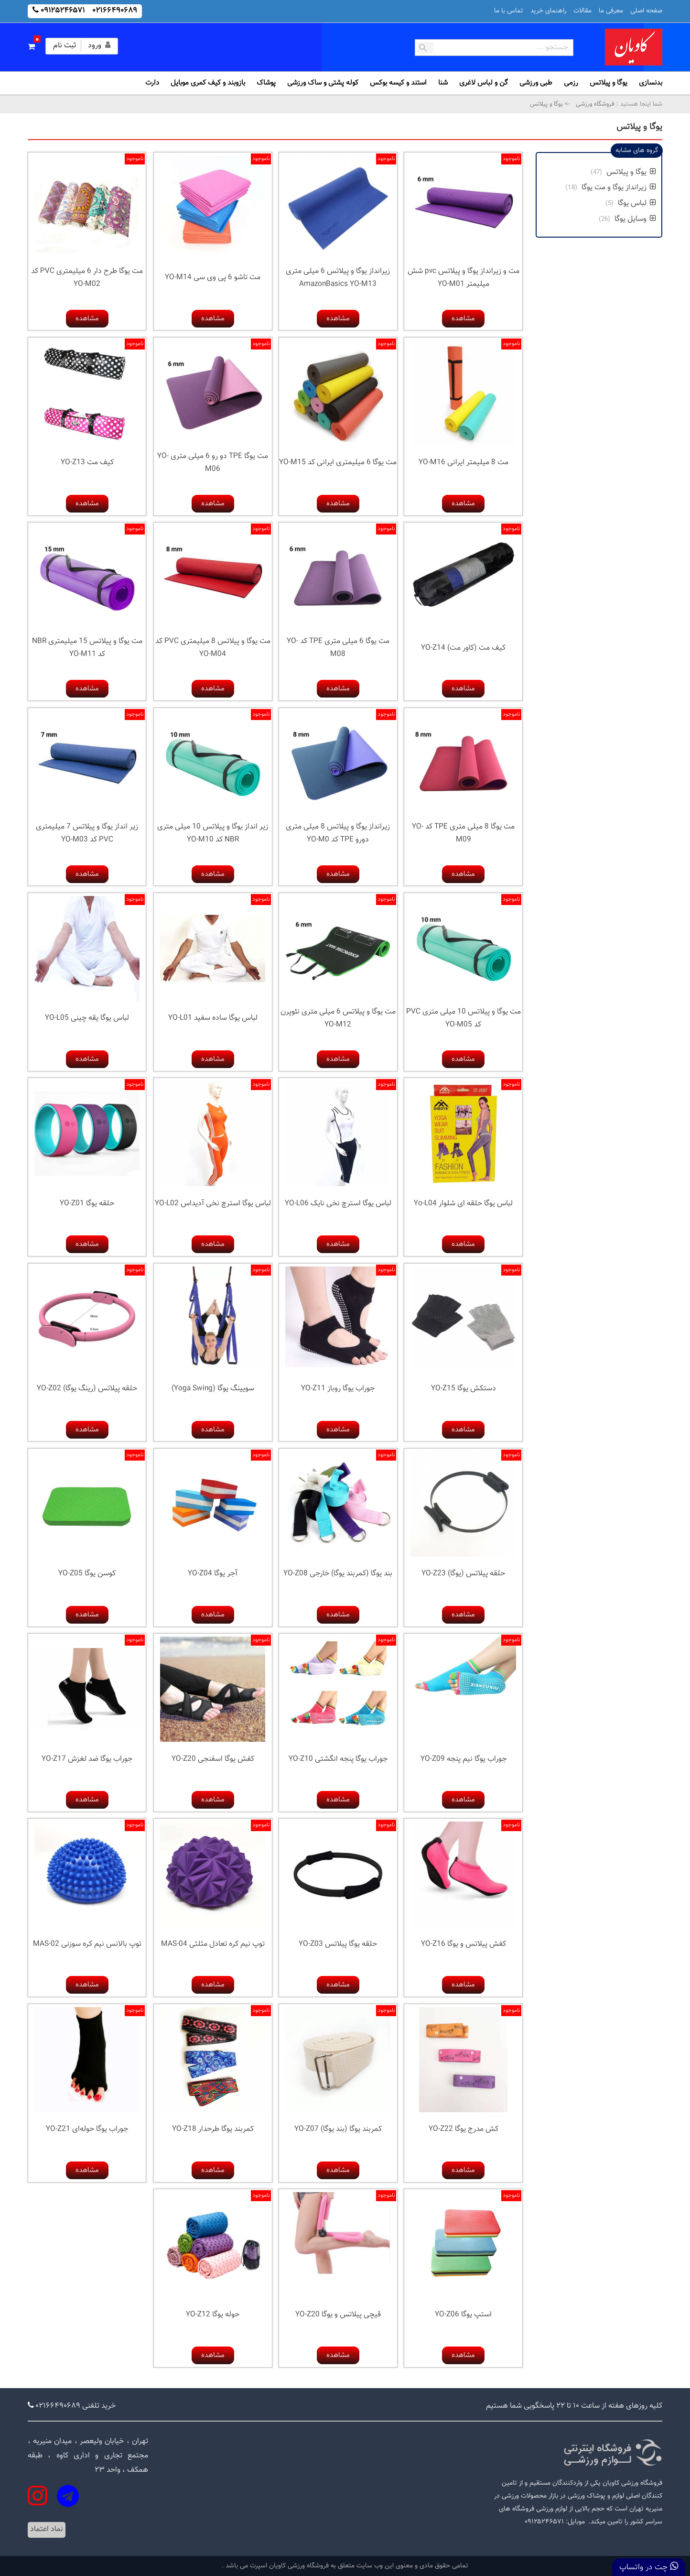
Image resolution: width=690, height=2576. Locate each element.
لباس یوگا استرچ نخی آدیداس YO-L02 (213, 1204)
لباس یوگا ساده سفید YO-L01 (213, 1018)
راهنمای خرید (548, 11)
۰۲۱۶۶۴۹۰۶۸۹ (115, 11)
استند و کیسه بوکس (398, 82)
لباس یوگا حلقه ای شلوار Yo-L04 (463, 1204)
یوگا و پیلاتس (608, 82)
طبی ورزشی (535, 82)
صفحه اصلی (646, 11)
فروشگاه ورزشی (594, 104)
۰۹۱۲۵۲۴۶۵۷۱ (63, 11)
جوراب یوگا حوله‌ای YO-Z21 (87, 2129)
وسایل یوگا (635, 219)
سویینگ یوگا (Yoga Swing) (213, 1389)
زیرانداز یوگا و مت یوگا (619, 188)
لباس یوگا (637, 203)
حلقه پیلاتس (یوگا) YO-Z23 (463, 1574)
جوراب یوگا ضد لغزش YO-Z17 (87, 1759)
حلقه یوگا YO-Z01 (87, 1204)
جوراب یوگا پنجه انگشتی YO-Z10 (338, 1759)
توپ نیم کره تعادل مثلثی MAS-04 (213, 1944)
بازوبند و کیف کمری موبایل (208, 82)
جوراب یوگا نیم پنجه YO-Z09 (463, 1759)
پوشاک (266, 82)
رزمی (571, 82)
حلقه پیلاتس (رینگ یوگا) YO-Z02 (87, 1389)
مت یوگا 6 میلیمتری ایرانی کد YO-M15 (338, 463)
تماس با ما (508, 11)
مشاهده (463, 318)
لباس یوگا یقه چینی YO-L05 (87, 1018)
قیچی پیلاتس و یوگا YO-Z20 (338, 2315)
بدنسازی (650, 82)
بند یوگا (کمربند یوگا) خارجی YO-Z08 (337, 1574)
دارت (152, 82)
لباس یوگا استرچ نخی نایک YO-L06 (338, 1204)
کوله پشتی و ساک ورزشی (322, 82)
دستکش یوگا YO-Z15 (463, 1389)
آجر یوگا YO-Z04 (212, 1574)
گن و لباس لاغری (483, 82)
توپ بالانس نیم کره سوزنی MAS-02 (87, 1944)
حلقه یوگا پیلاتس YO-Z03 (338, 1944)
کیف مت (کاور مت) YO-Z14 (463, 648)
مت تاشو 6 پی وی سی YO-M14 (212, 278)
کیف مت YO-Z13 (87, 463)
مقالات (582, 11)
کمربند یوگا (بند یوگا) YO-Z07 (338, 2129)
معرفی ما (611, 11)
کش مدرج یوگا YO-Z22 (463, 2129)
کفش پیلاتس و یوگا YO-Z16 (463, 1944)
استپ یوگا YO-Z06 (463, 2315)
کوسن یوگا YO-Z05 (87, 1574)
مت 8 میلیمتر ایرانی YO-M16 (463, 463)
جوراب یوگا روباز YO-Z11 (338, 1389)
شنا (443, 82)
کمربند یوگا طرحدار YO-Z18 (213, 2129)
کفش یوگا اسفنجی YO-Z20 (213, 1759)
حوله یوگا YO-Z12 (212, 2315)
